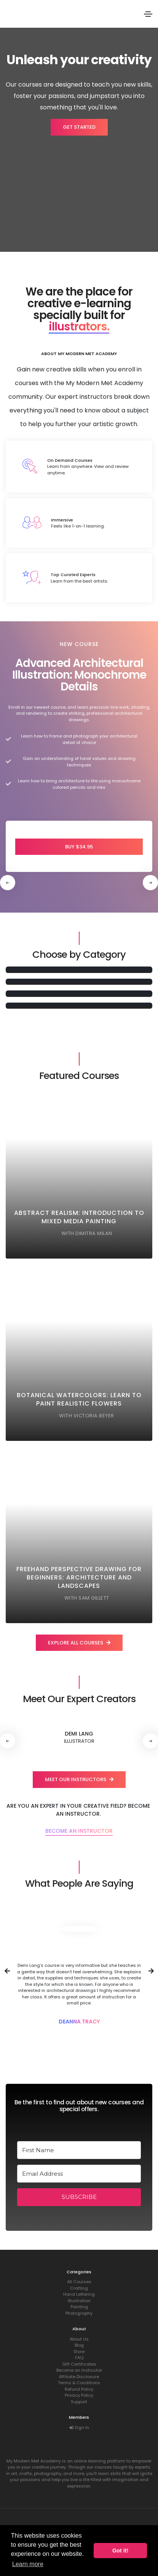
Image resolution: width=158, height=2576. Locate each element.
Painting (79, 2307)
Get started (79, 127)
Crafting (79, 2288)
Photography (79, 2313)
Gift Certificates (79, 2364)
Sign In (79, 2427)
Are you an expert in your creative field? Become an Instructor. (78, 1810)
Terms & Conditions (79, 2383)
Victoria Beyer (93, 1415)
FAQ (79, 2358)
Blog (79, 2345)
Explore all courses (79, 1642)
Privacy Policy (79, 2395)
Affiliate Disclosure (79, 2377)
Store (79, 2352)
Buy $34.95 (79, 846)
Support (79, 2402)
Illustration (79, 2301)
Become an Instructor (79, 1831)
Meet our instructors (79, 1779)
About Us (79, 2339)
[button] (150, 882)
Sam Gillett (93, 1598)
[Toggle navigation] (148, 14)
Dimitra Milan (93, 1233)
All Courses (79, 2282)
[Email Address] (79, 2174)
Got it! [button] (120, 2551)
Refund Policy (79, 2389)
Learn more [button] (27, 2564)
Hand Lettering (79, 2294)
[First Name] (79, 2150)
